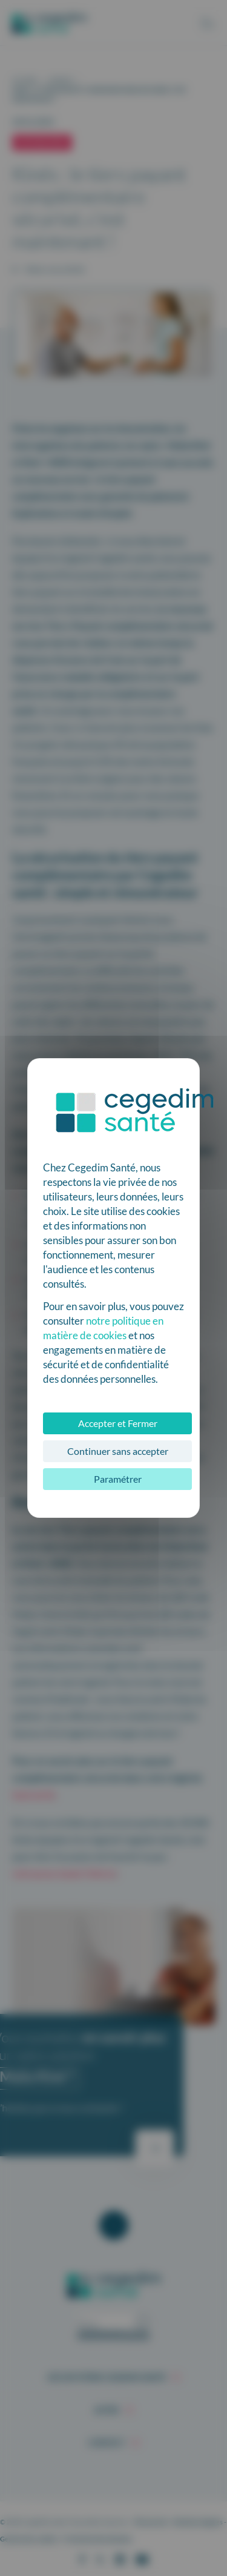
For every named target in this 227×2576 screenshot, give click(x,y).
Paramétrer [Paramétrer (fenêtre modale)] (118, 1479)
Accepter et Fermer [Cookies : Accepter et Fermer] (117, 1423)
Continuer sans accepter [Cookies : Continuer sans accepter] (117, 1451)
